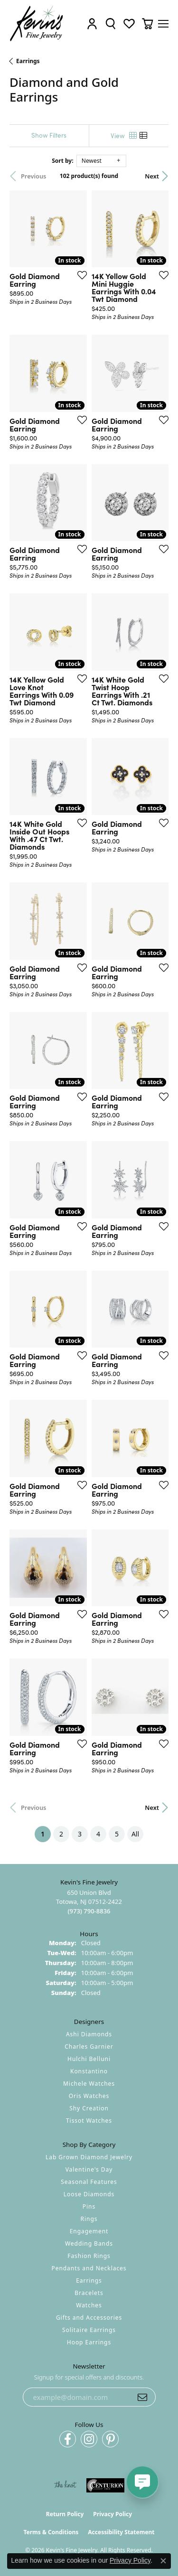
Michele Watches (89, 2084)
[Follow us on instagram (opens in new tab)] (89, 2439)
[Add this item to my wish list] (79, 274)
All (135, 1833)
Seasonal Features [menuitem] (89, 2182)
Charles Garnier (89, 2046)
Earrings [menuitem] (89, 2280)
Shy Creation (89, 2108)
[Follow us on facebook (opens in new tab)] (67, 2439)
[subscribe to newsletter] (142, 2397)
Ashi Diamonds (89, 2034)
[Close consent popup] (163, 2561)
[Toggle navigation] (163, 23)
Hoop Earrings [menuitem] (89, 2342)
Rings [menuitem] (89, 2219)
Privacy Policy (112, 2514)
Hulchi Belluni (89, 2059)
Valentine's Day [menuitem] (89, 2169)
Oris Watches (89, 2096)
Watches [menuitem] (89, 2305)
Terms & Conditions (50, 2532)
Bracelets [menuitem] (89, 2293)
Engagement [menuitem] (89, 2231)
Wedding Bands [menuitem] (89, 2243)
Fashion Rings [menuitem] (89, 2256)
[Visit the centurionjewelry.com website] (105, 2485)
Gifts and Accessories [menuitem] (89, 2318)
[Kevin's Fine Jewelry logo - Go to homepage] (37, 23)
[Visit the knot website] (65, 2485)
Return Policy (65, 2514)
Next (152, 176)
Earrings (28, 61)
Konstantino (89, 2071)
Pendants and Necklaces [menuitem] (88, 2268)
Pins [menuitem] (89, 2206)
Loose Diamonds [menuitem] (89, 2194)
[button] (92, 23)
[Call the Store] (88, 1911)
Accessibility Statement (121, 2532)
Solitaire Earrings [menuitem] (89, 2330)
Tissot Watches (89, 2121)
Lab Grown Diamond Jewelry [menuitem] (89, 2157)
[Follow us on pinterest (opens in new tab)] (110, 2439)
